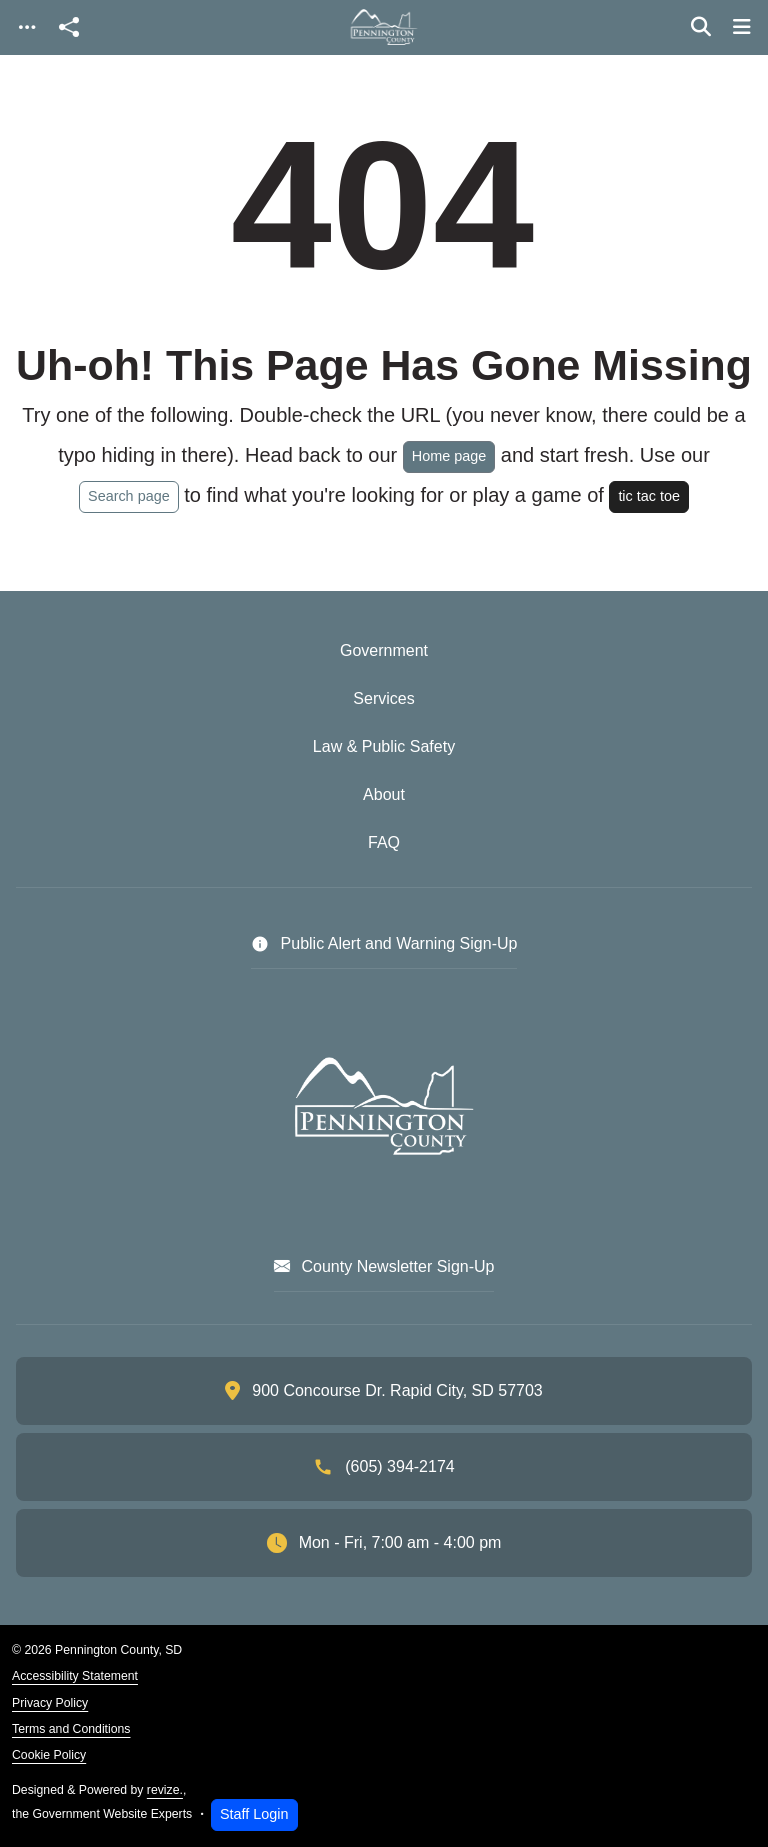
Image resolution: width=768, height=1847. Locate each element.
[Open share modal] (69, 27)
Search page (129, 496)
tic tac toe (649, 496)
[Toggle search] (701, 27)
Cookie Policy (49, 1755)
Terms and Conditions (71, 1729)
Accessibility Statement (75, 1676)
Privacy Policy (50, 1703)
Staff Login (254, 1814)
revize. (165, 1790)
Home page (449, 456)
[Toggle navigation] (27, 27)
